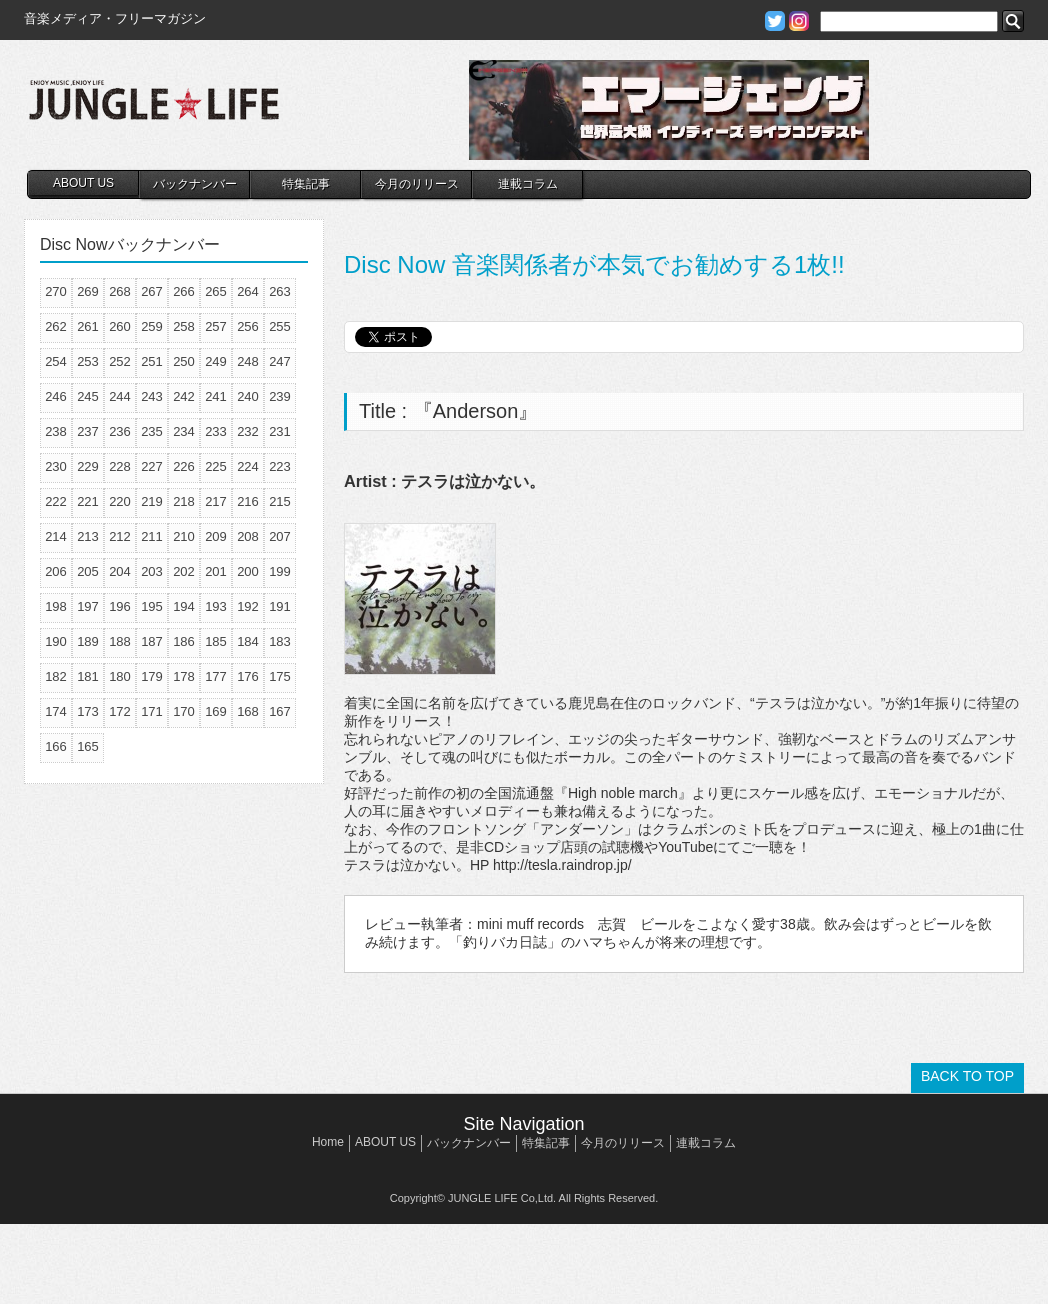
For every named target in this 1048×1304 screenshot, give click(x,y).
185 (216, 641)
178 (184, 676)
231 (280, 431)
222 (56, 501)
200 (248, 571)
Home (328, 1142)
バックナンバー (195, 184)
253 (88, 361)
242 (184, 396)
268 (120, 291)
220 (120, 501)
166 (56, 746)
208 (248, 536)
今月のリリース (417, 184)
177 (216, 676)
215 (280, 501)
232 (248, 431)
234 (184, 431)
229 (88, 466)
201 (216, 571)
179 (152, 676)
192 (248, 606)
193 (216, 606)
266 (184, 291)
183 (280, 641)
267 (152, 291)
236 (120, 431)
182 (56, 676)
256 (248, 326)
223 (280, 466)
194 (184, 606)
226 (184, 466)
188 (120, 641)
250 (184, 361)
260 (120, 326)
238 (56, 431)
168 (248, 711)
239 (280, 396)
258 (184, 326)
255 (280, 326)
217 (216, 501)
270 (56, 291)
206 (56, 571)
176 (248, 676)
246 (56, 396)
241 (216, 396)
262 (56, 326)
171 (152, 711)
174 (56, 711)
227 (152, 466)
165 (88, 746)
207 (280, 536)
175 (280, 676)
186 (184, 641)
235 (152, 431)
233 (216, 431)
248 (248, 361)
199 (280, 571)
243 (152, 396)
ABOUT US (83, 183)
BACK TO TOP (967, 1076)
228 (120, 466)
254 (56, 361)
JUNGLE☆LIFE (154, 110)
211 (152, 536)
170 (184, 711)
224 (248, 466)
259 (152, 326)
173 (88, 711)
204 (120, 571)
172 (120, 711)
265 (216, 291)
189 (88, 641)
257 (216, 326)
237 (88, 431)
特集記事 (306, 184)
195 (152, 606)
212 (120, 536)
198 (56, 606)
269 (88, 291)
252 (120, 361)
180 (120, 676)
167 (280, 711)
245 (88, 396)
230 (56, 466)
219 (152, 501)
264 (248, 291)
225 (216, 466)
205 (88, 571)
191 (280, 606)
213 (88, 536)
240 (248, 396)
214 (56, 536)
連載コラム (528, 184)
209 (216, 536)
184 (248, 641)
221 (88, 501)
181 (88, 676)
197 (88, 606)
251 (152, 361)
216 (248, 501)
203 (152, 571)
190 (56, 641)
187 (152, 641)
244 (120, 396)
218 (184, 501)
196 (120, 606)
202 (184, 571)
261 (88, 326)
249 (216, 361)
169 (216, 711)
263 (280, 291)
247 (280, 361)
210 (184, 536)
